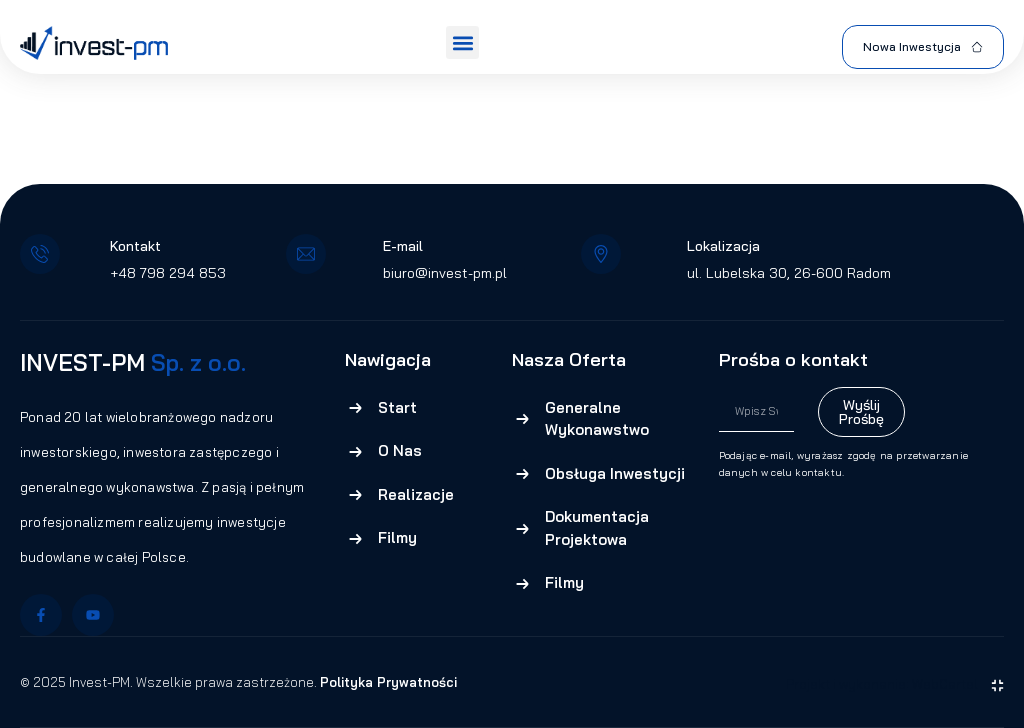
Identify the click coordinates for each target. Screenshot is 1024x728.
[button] (462, 42)
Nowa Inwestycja (923, 46)
